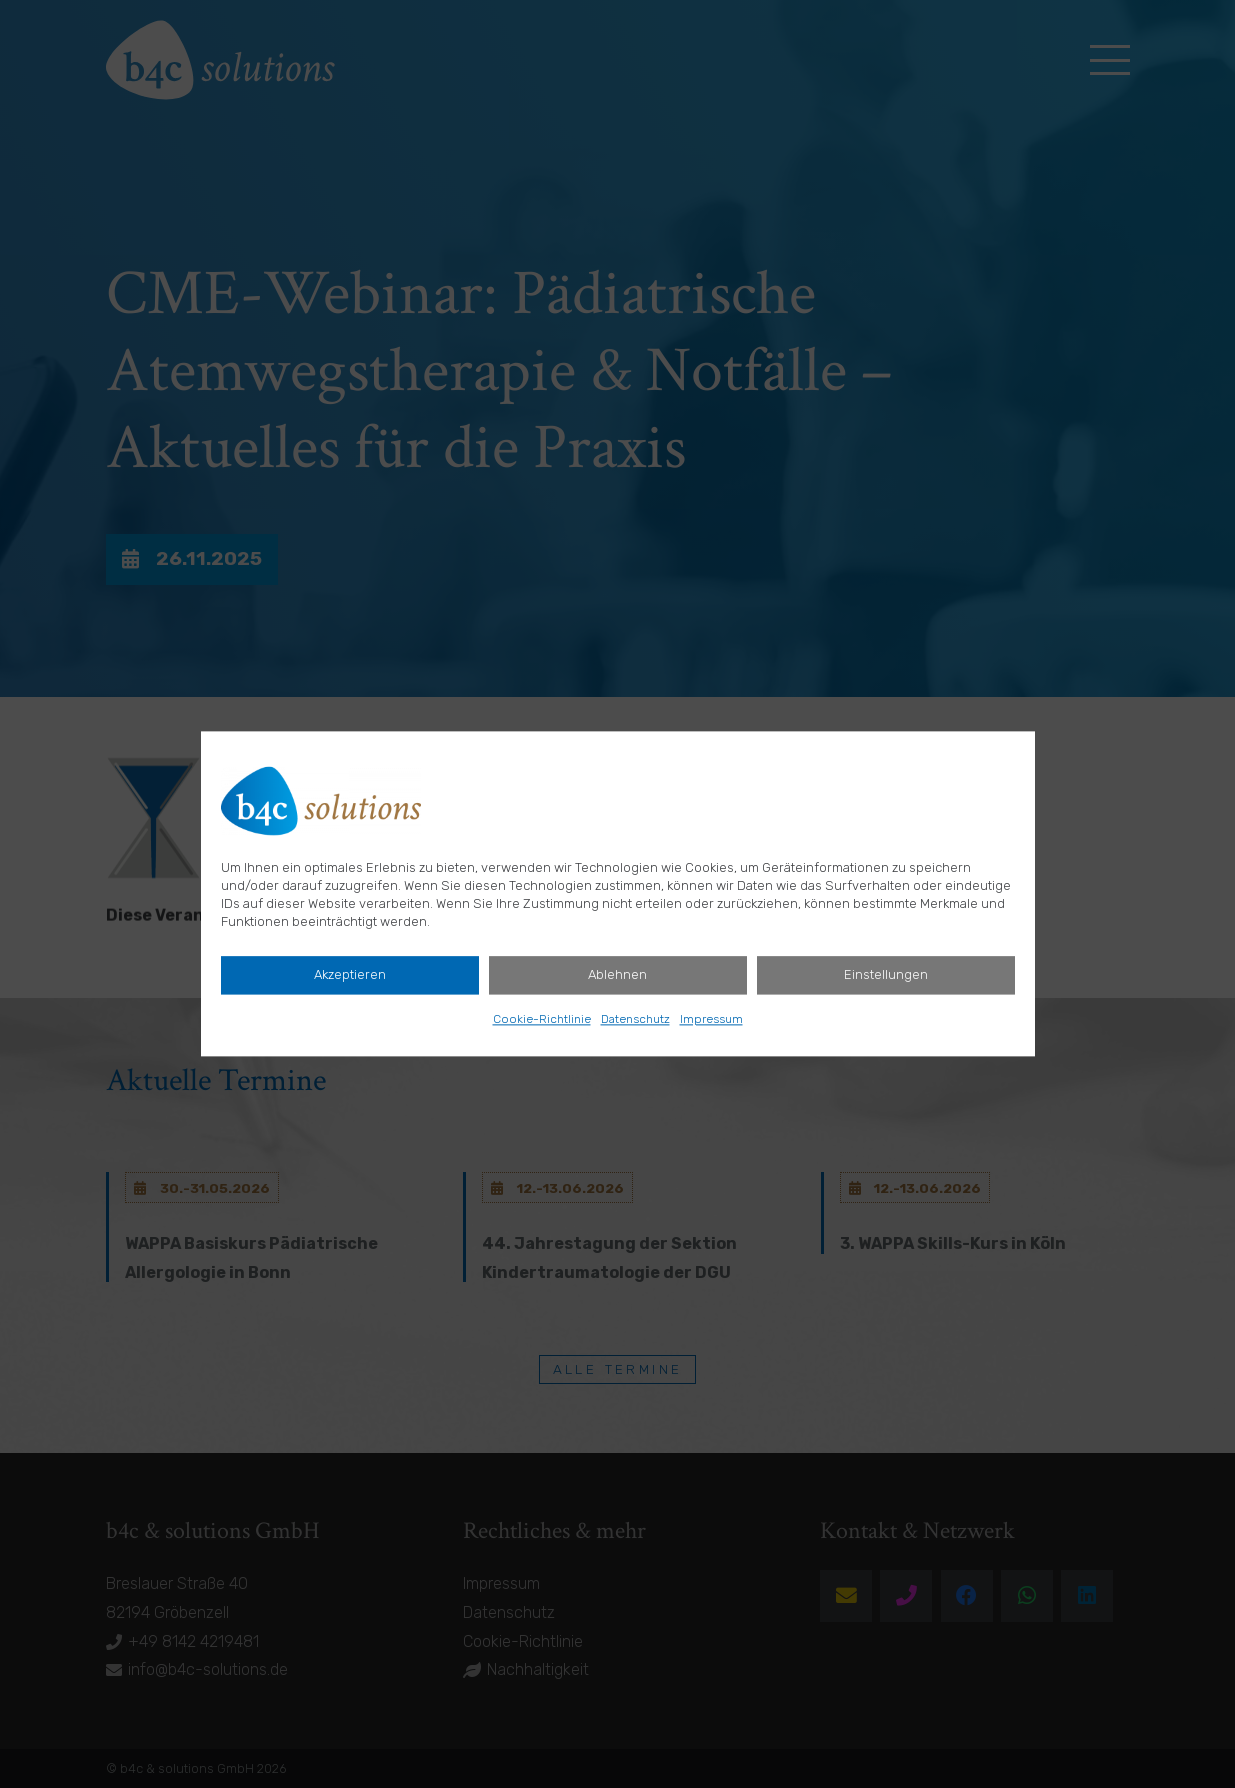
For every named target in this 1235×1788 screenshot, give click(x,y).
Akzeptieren (350, 975)
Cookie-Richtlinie (542, 1020)
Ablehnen (617, 975)
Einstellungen (886, 975)
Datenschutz (635, 1020)
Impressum (711, 1020)
